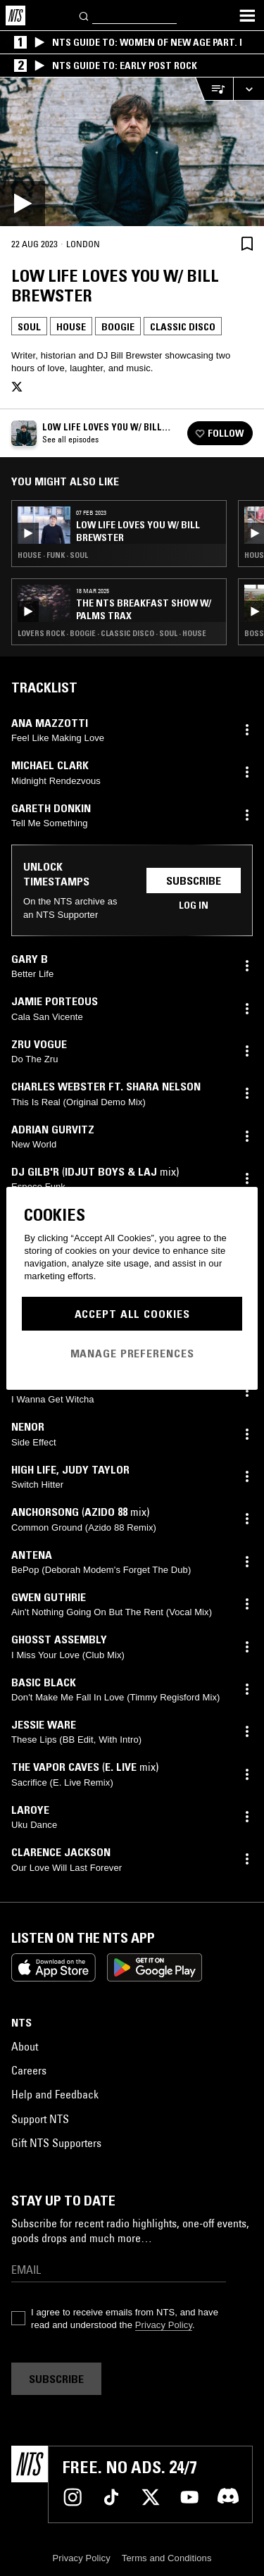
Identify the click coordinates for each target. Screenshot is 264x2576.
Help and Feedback (55, 2094)
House (71, 327)
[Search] (84, 15)
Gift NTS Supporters (56, 2143)
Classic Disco (182, 327)
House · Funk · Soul (53, 555)
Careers (28, 2070)
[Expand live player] (248, 89)
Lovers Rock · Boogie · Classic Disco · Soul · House (112, 633)
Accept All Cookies (132, 1314)
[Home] (15, 15)
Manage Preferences (132, 1353)
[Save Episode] (247, 243)
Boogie (117, 327)
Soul (29, 327)
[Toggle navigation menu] (247, 15)
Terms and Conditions (167, 2558)
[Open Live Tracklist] (214, 89)
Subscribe (193, 880)
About (24, 2046)
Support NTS (40, 2119)
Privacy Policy (163, 2325)
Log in (193, 905)
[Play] (132, 151)
